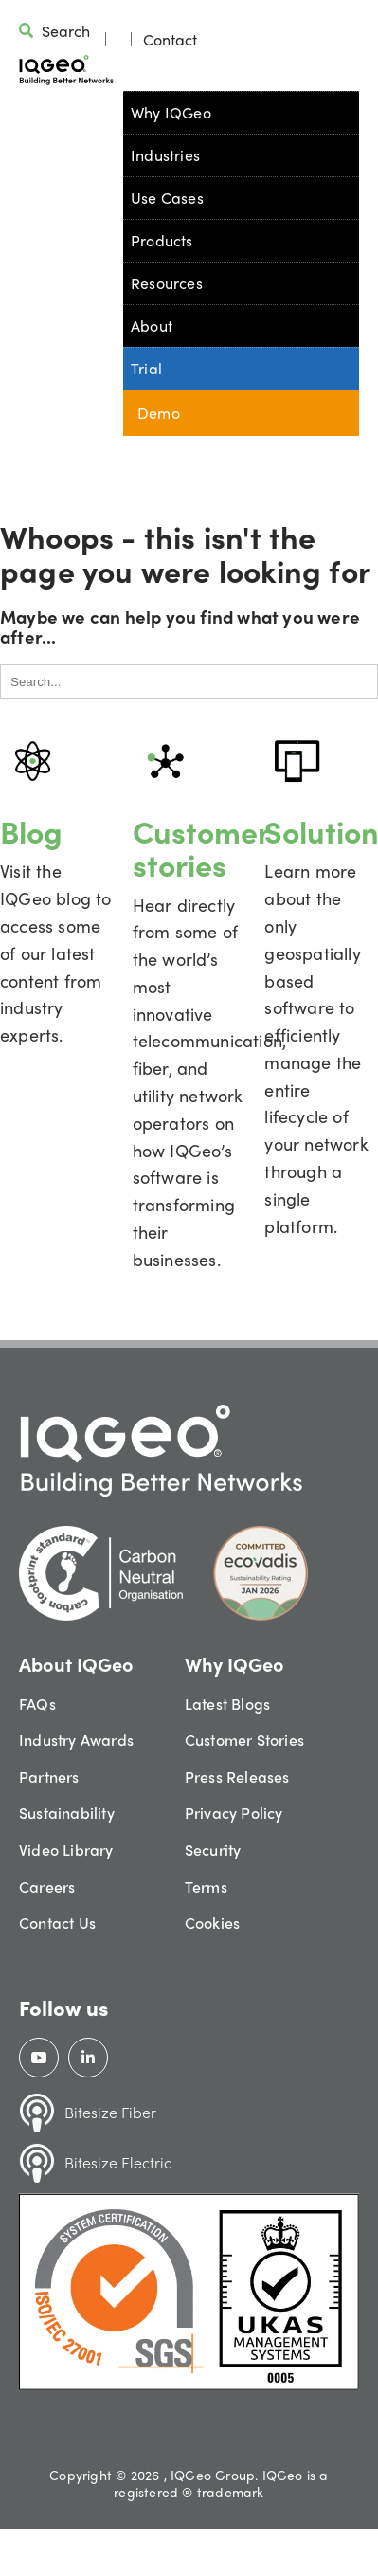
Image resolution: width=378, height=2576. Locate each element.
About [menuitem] (151, 325)
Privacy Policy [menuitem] (234, 1812)
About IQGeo (76, 1664)
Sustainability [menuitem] (67, 1812)
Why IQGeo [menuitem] (171, 112)
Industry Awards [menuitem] (76, 1740)
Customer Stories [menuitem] (244, 1740)
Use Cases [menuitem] (167, 198)
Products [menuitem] (162, 240)
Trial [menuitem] (146, 368)
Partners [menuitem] (49, 1776)
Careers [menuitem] (47, 1886)
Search (66, 31)
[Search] (189, 681)
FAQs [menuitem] (37, 1703)
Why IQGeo (234, 1664)
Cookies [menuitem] (212, 1922)
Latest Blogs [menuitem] (227, 1703)
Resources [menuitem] (167, 283)
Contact (170, 39)
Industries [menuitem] (165, 155)
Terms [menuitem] (206, 1886)
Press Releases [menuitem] (237, 1776)
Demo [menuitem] (158, 413)
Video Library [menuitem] (66, 1849)
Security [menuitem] (213, 1849)
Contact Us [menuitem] (57, 1922)
